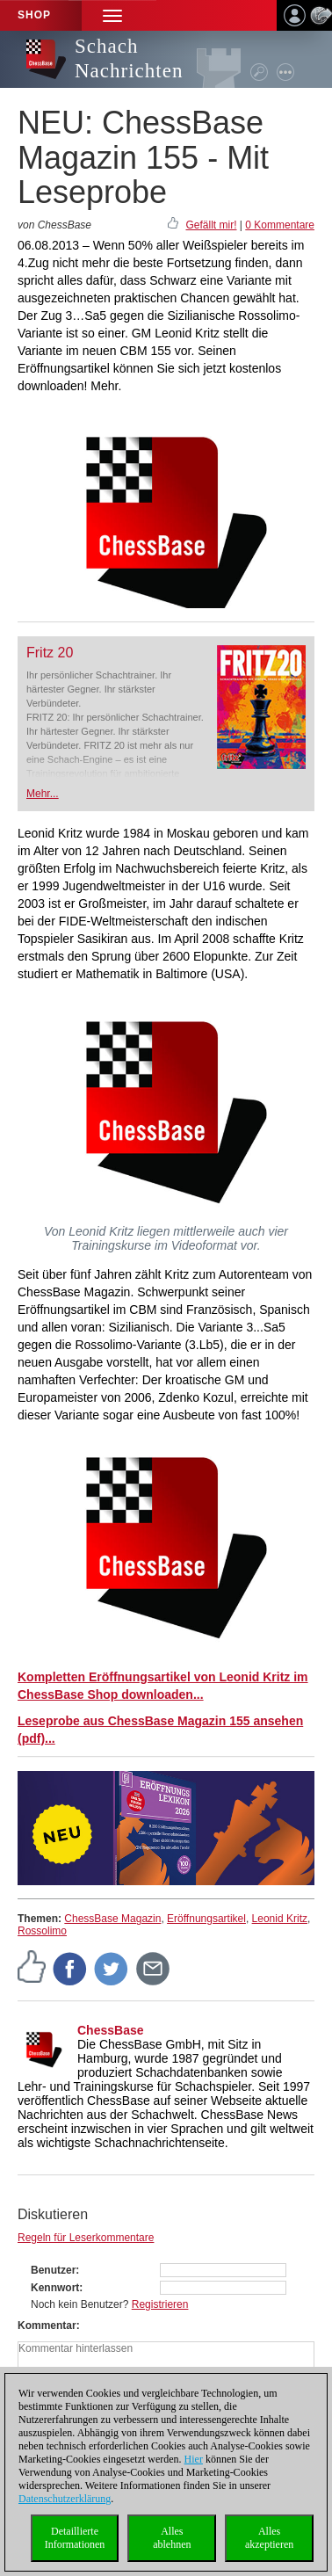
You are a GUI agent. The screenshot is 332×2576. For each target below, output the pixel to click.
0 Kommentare (279, 225)
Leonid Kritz (279, 1918)
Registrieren (160, 2304)
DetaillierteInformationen (75, 2538)
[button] (112, 15)
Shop (34, 15)
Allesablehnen (172, 2538)
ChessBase (110, 2030)
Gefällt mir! (210, 225)
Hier (193, 2459)
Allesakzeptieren (269, 2538)
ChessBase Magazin (112, 1918)
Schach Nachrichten (129, 58)
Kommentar (47, 2325)
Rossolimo (42, 1931)
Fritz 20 (49, 652)
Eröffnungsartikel (206, 1918)
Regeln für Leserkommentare (86, 2237)
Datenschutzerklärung (64, 2499)
